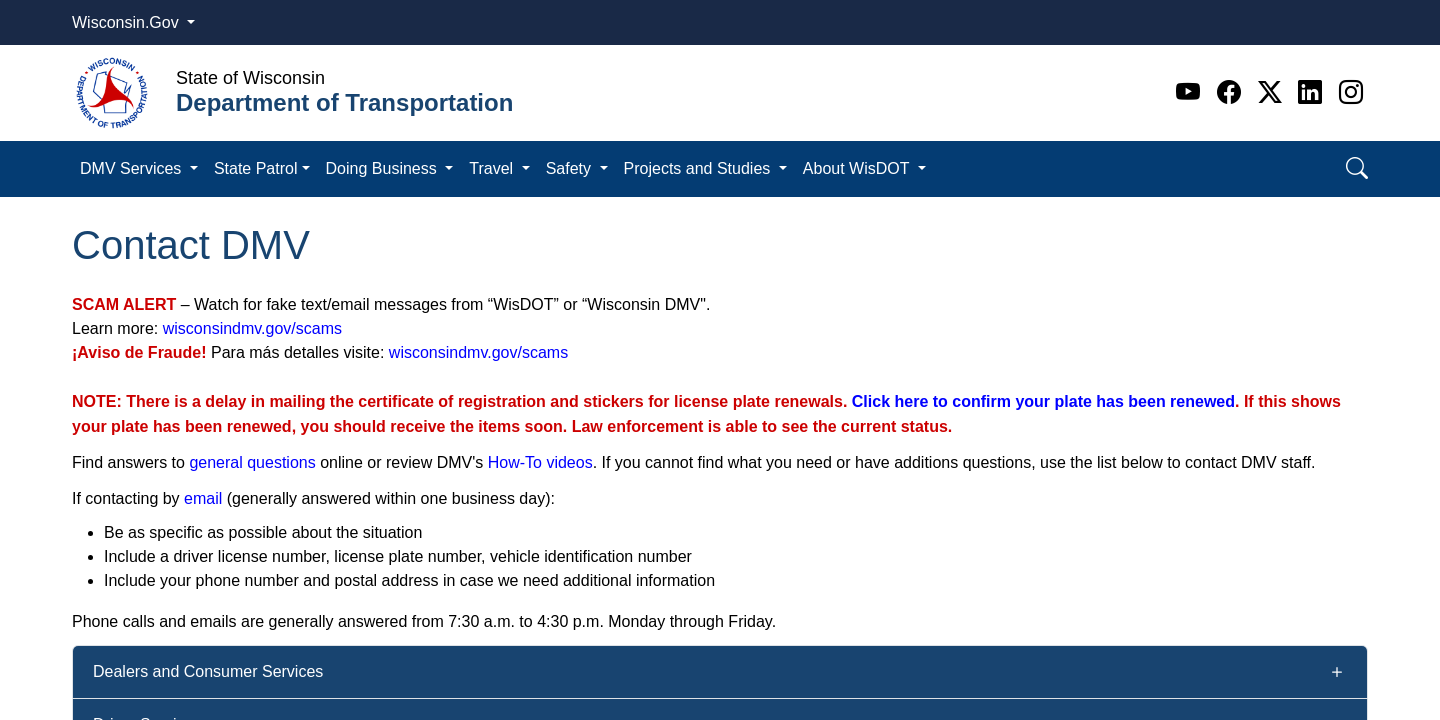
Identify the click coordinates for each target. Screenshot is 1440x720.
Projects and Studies (699, 168)
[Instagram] (1351, 92)
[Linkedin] (1313, 92)
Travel (493, 168)
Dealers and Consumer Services (208, 671)
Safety (571, 168)
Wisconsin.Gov (127, 22)
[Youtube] (1191, 92)
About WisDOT (858, 168)
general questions (252, 462)
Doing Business (384, 168)
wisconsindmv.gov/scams (252, 328)
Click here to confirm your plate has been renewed (1043, 401)
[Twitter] (1273, 92)
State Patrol (256, 168)
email (203, 498)
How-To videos (540, 462)
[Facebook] (1232, 92)
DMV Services (133, 168)
